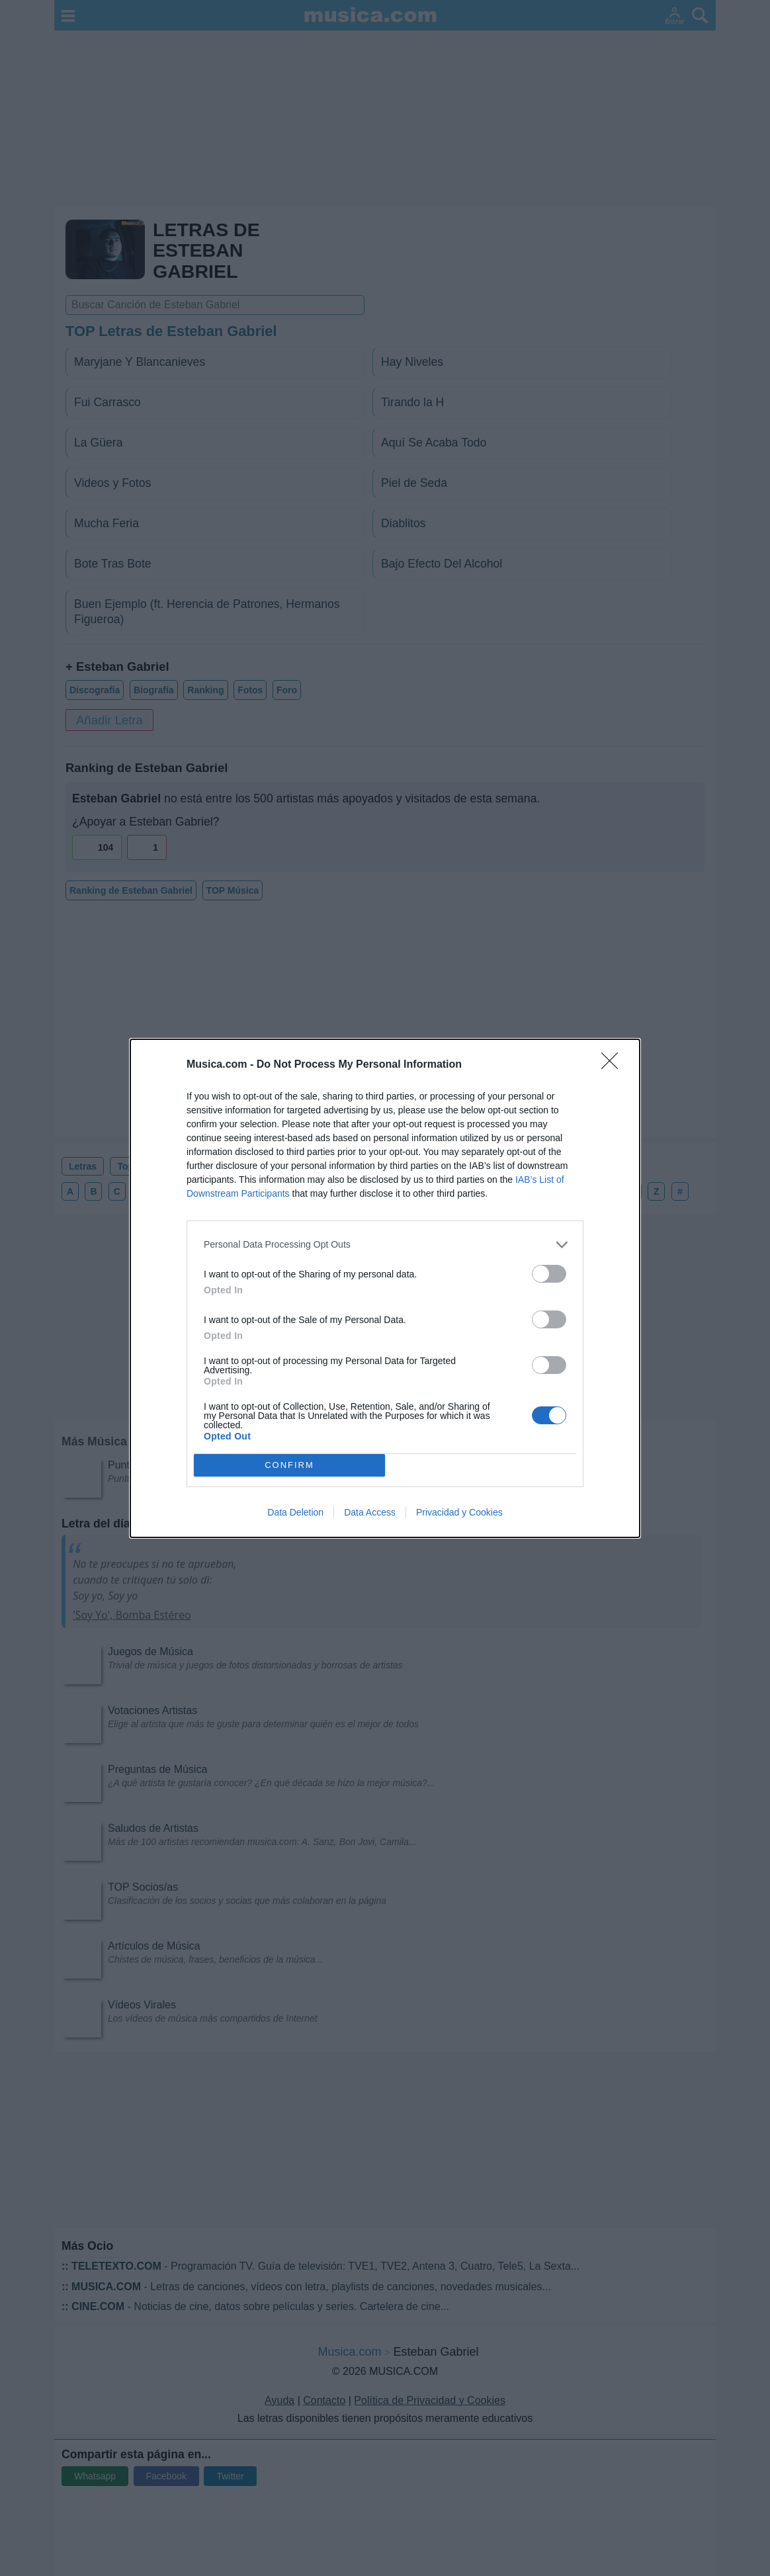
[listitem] (385, 1245)
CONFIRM (289, 1465)
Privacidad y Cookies (459, 1512)
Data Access (370, 1512)
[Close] (613, 1065)
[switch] (549, 1274)
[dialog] (385, 1288)
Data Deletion (295, 1512)
